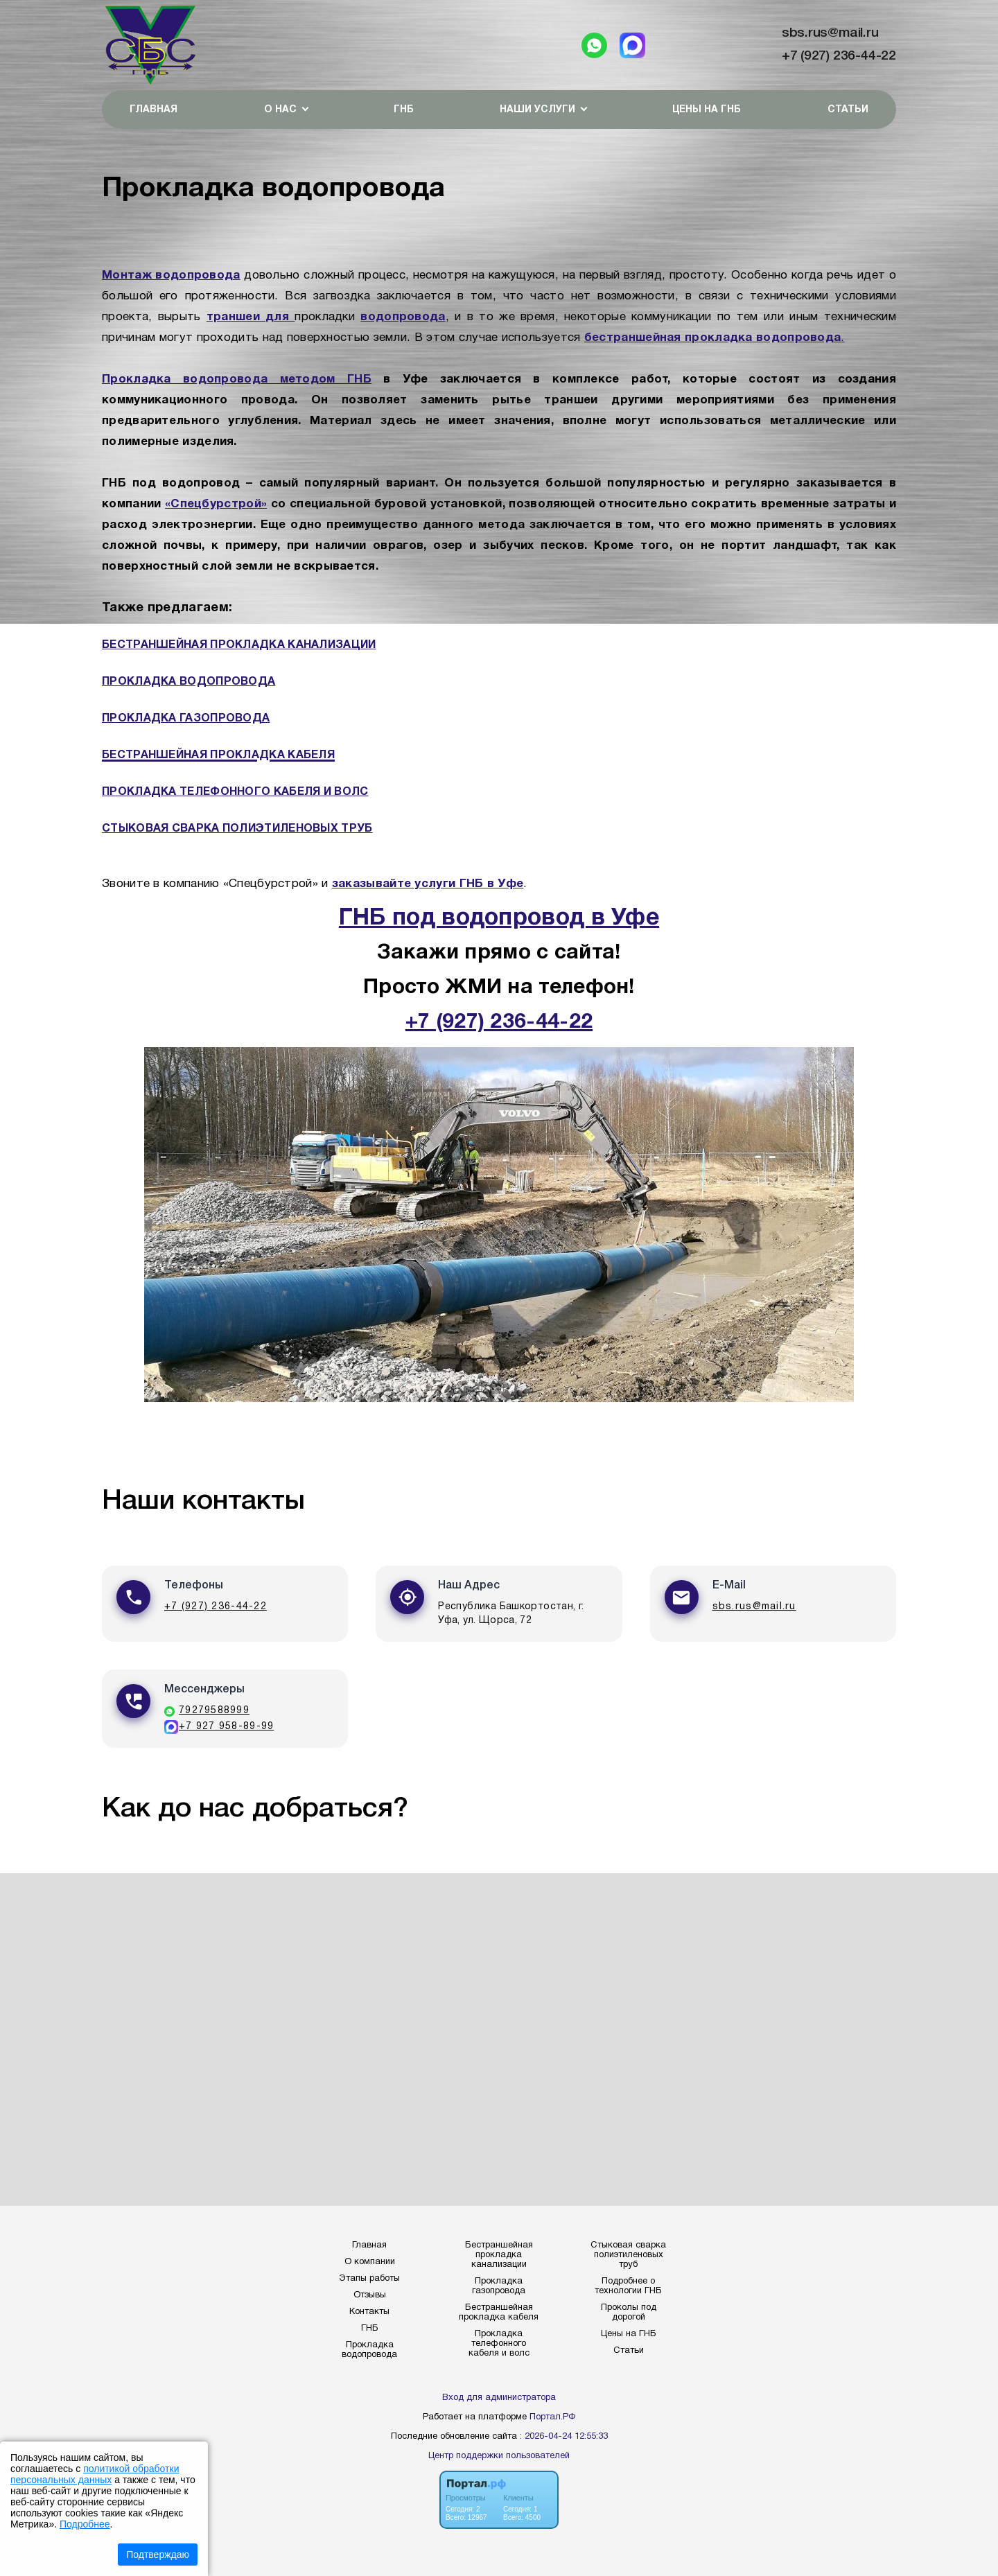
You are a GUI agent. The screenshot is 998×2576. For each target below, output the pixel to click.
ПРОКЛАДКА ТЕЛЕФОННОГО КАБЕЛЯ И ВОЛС (235, 792)
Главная (153, 109)
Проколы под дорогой (628, 2313)
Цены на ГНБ (706, 109)
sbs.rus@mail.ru (830, 33)
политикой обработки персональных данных (94, 2474)
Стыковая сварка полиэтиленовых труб (628, 2255)
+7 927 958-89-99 (226, 1726)
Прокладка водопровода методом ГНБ (236, 379)
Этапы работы (369, 2279)
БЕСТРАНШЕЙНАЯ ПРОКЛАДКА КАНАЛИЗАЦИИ (239, 645)
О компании (369, 2262)
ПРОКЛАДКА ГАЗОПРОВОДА (186, 719)
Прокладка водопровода (369, 2350)
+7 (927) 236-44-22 (839, 56)
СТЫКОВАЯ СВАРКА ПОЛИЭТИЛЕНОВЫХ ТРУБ (237, 829)
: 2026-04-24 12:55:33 (564, 2437)
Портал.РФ (552, 2417)
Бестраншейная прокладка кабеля (499, 2313)
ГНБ (404, 109)
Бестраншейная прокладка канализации (499, 2255)
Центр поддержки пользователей (499, 2456)
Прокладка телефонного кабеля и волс (499, 2344)
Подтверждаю (157, 2554)
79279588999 (214, 1710)
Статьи (848, 109)
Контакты (369, 2312)
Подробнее (85, 2524)
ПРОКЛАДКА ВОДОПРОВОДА (188, 682)
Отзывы (369, 2295)
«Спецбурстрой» (216, 504)
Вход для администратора (499, 2398)
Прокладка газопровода (498, 2286)
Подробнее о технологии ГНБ (628, 2286)
